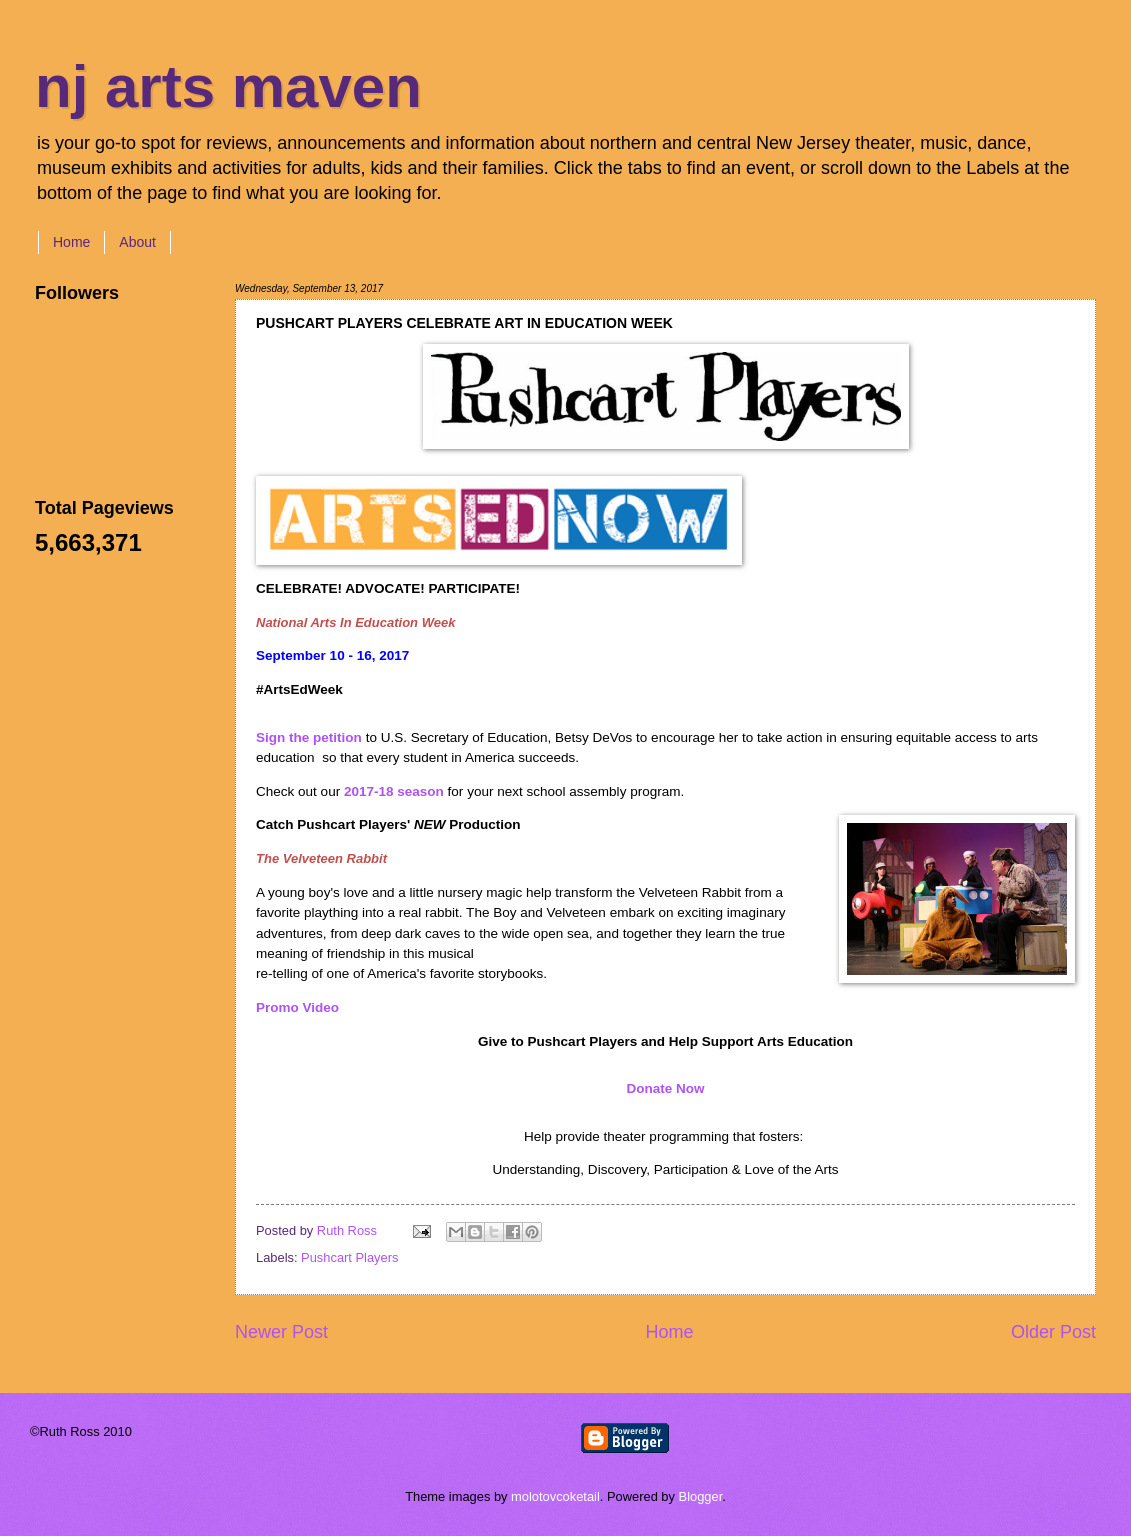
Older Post (1053, 1332)
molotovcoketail (555, 1496)
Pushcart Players (349, 1257)
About (137, 242)
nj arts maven (228, 86)
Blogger (701, 1496)
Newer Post (281, 1332)
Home (71, 242)
